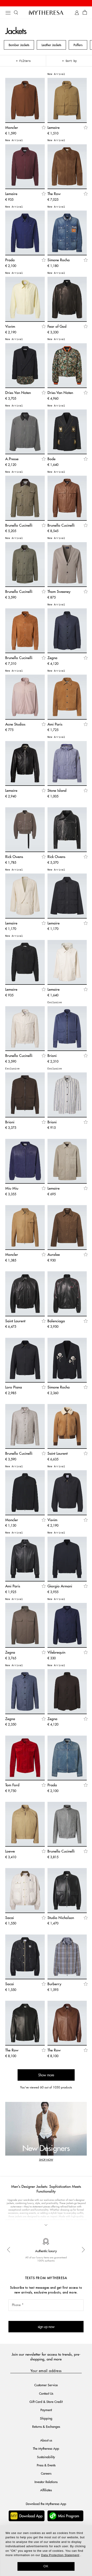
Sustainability (46, 2457)
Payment (46, 2409)
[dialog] (46, 2550)
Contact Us (46, 2393)
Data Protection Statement (60, 2555)
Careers (46, 2473)
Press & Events (46, 2465)
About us (46, 2440)
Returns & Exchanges (46, 2426)
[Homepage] (46, 12)
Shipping (46, 2418)
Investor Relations (46, 2481)
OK (46, 2566)
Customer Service (46, 2385)
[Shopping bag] (85, 13)
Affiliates (46, 2490)
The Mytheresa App (46, 2448)
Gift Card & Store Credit (46, 2401)
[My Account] (77, 13)
